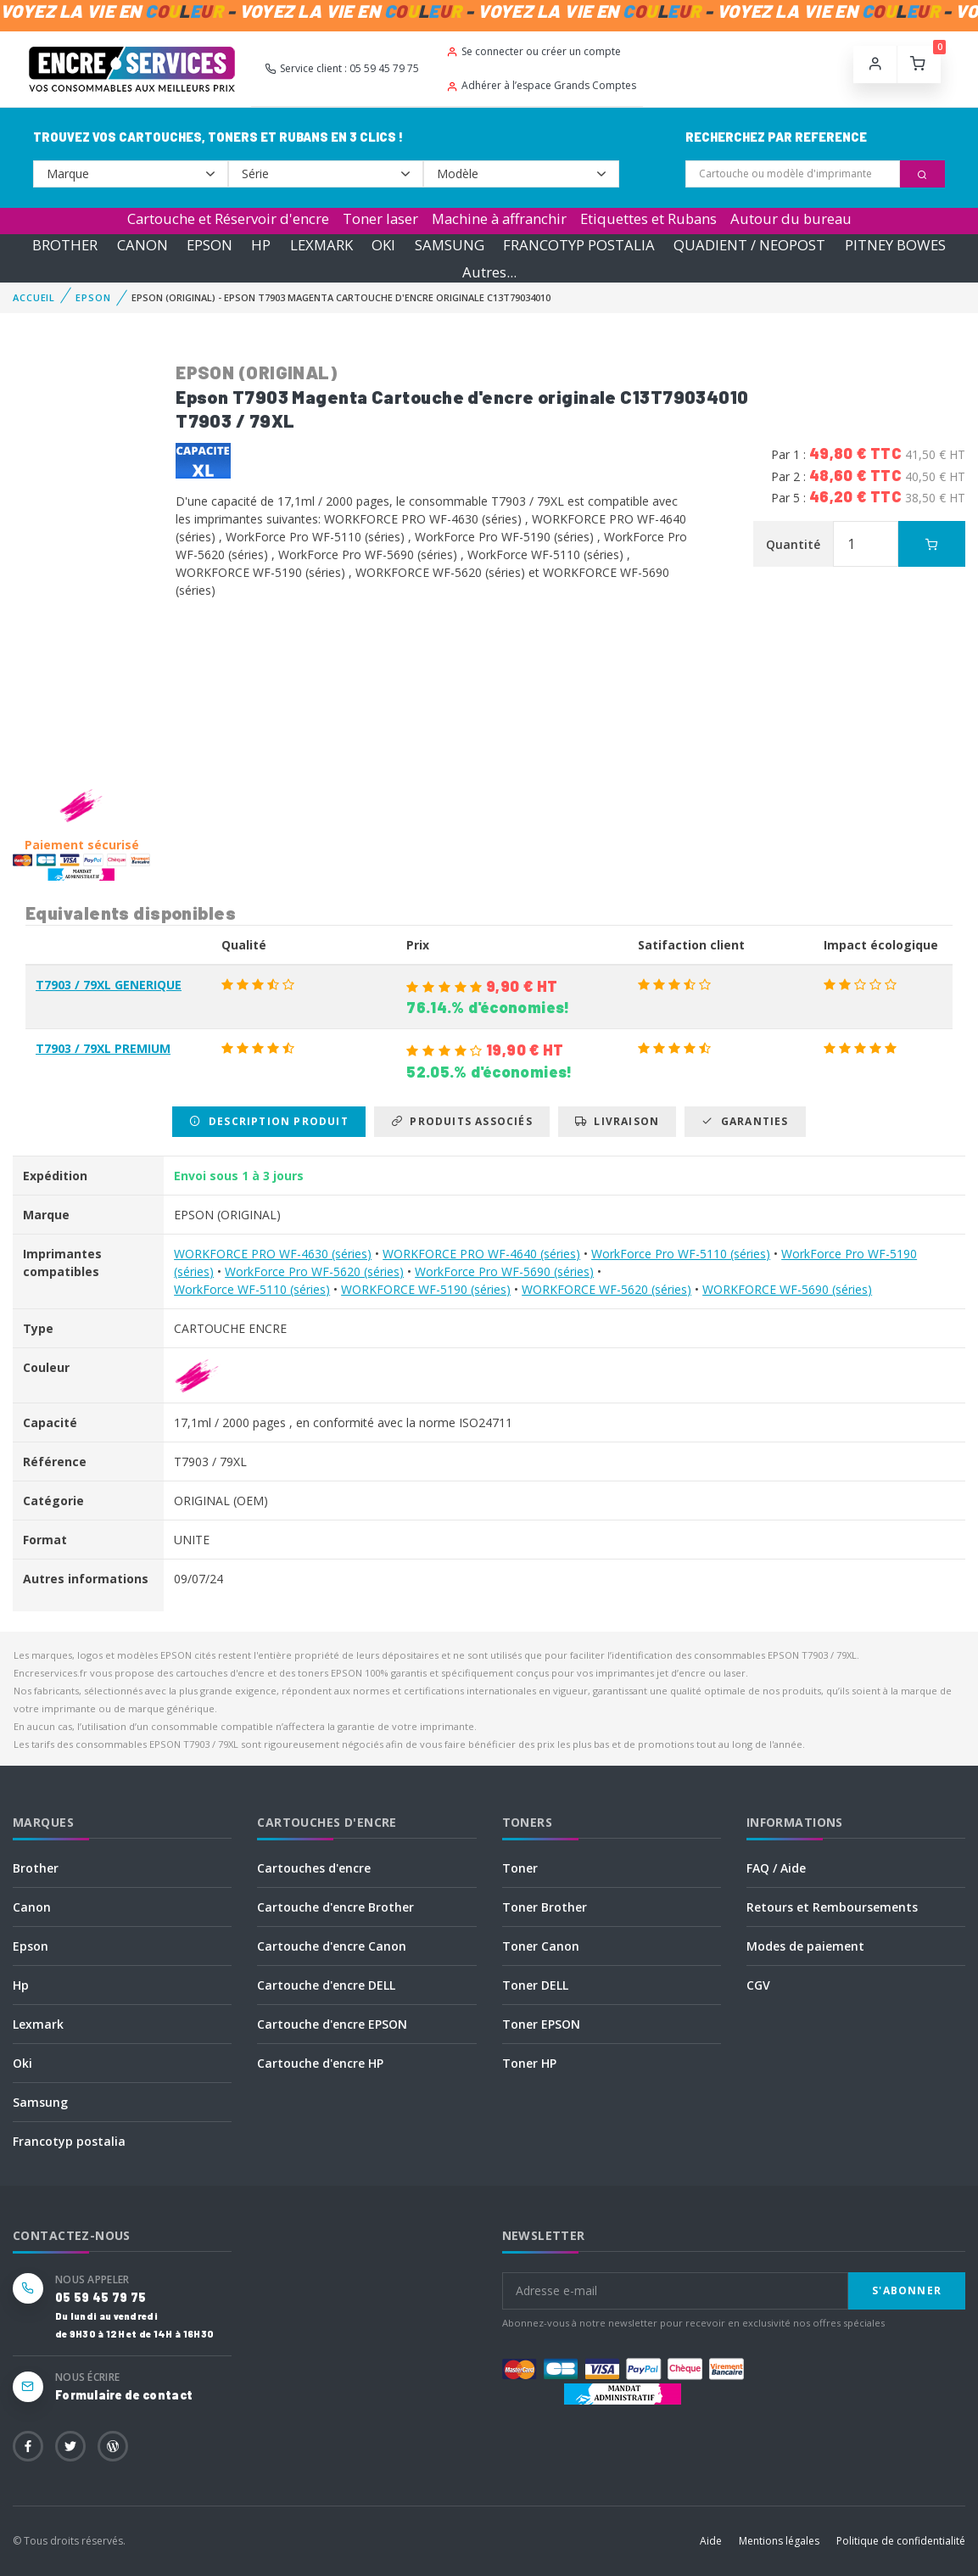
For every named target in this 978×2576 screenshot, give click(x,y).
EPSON (209, 245)
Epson (30, 1946)
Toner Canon (540, 1946)
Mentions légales (779, 2541)
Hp (21, 1985)
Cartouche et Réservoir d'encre (228, 218)
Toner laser (380, 218)
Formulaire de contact (124, 2395)
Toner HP (529, 2063)
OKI (383, 245)
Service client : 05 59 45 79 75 (342, 68)
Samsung (40, 2102)
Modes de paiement (805, 1946)
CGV (758, 1985)
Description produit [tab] (268, 1121)
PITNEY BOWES (895, 245)
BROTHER (65, 245)
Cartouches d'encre (314, 1868)
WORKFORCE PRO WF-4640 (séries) (481, 1254)
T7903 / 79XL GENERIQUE (109, 985)
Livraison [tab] (617, 1121)
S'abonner (907, 2290)
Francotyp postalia (69, 2141)
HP (261, 245)
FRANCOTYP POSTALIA (579, 245)
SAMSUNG (449, 245)
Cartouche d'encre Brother (335, 1907)
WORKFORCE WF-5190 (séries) (426, 1289)
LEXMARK (321, 245)
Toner (520, 1868)
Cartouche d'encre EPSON (332, 2024)
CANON (142, 245)
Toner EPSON (541, 2024)
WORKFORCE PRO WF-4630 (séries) (273, 1254)
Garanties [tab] (744, 1121)
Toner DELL (535, 1985)
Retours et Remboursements (832, 1907)
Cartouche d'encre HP (320, 2063)
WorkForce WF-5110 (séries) (252, 1289)
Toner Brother (544, 1907)
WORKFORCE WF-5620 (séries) (606, 1289)
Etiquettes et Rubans (648, 218)
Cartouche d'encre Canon (331, 1946)
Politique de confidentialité (900, 2541)
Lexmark (38, 2024)
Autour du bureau (791, 218)
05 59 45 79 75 (100, 2297)
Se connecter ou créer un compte (533, 51)
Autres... (489, 272)
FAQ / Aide (776, 1868)
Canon (32, 1907)
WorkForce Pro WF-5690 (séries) (504, 1271)
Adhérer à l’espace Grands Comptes (541, 85)
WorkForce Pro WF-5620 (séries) (314, 1271)
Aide (711, 2541)
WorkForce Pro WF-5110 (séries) (680, 1254)
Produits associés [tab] (462, 1121)
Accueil (34, 297)
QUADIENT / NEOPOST (749, 245)
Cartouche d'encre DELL (326, 1985)
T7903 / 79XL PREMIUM (103, 1048)
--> (130, 174)
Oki (22, 2063)
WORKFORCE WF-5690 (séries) (787, 1289)
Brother (36, 1868)
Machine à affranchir (499, 218)
